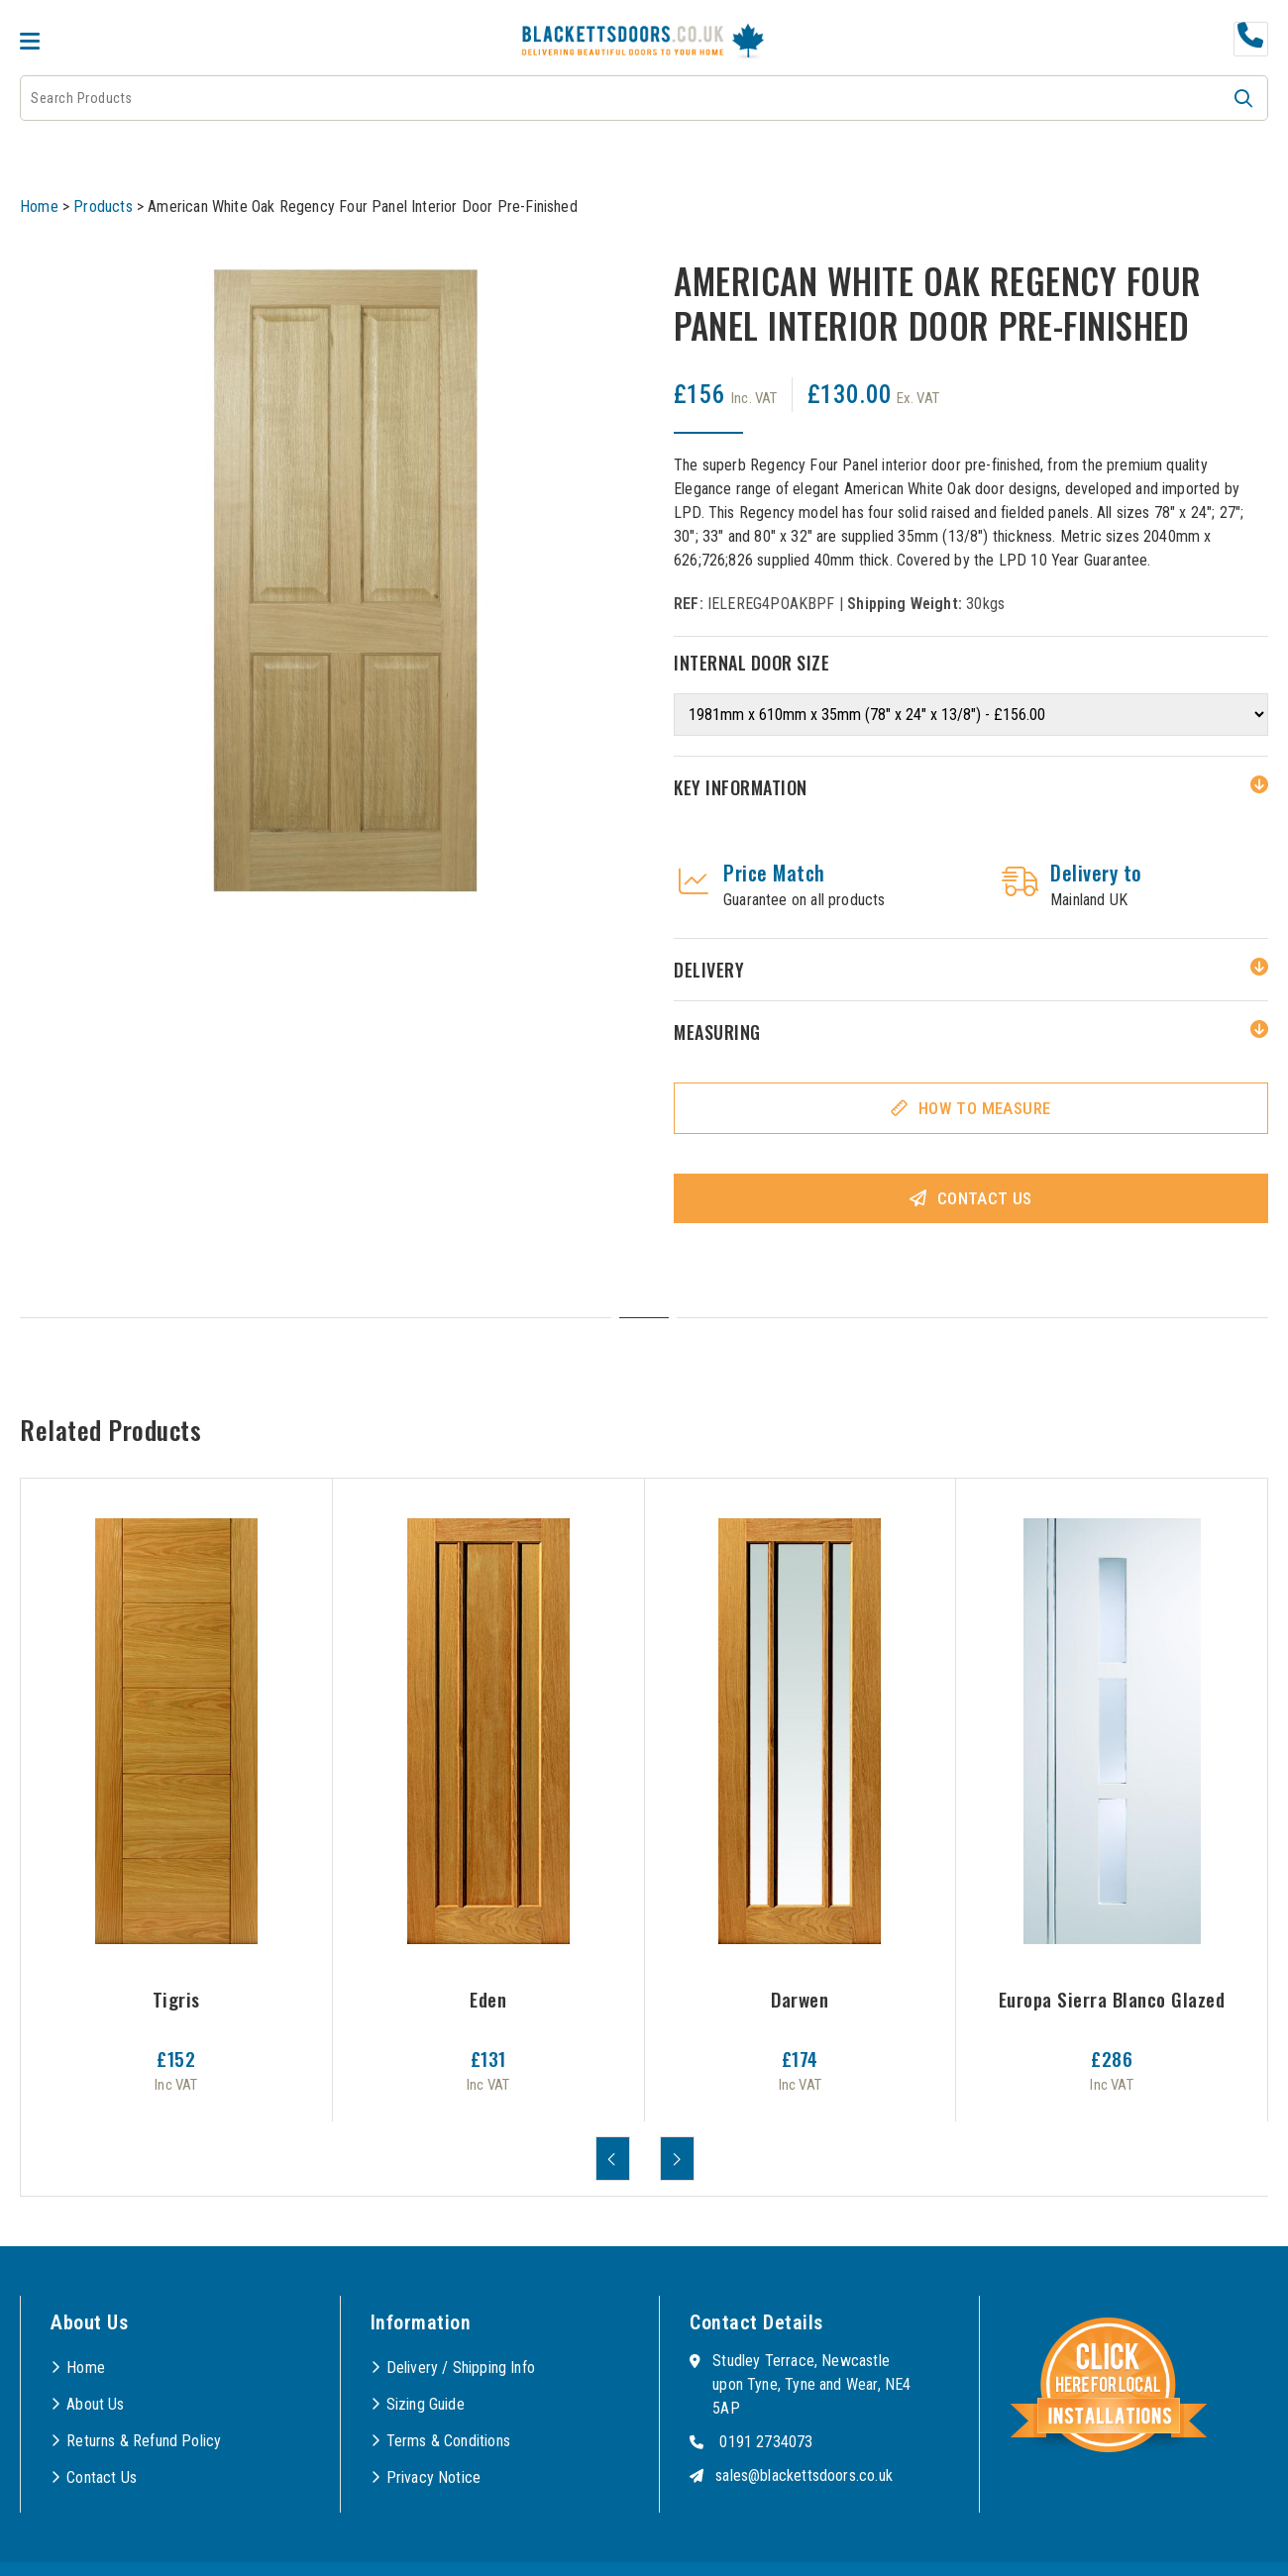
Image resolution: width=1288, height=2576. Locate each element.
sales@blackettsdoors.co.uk (804, 2475)
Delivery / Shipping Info (460, 2367)
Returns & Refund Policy (143, 2440)
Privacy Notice (434, 2477)
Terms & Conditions (448, 2440)
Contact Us (984, 1198)
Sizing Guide (425, 2404)
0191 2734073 (765, 2441)
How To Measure (984, 1108)
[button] (1243, 98)
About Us (95, 2404)
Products (102, 206)
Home (39, 206)
